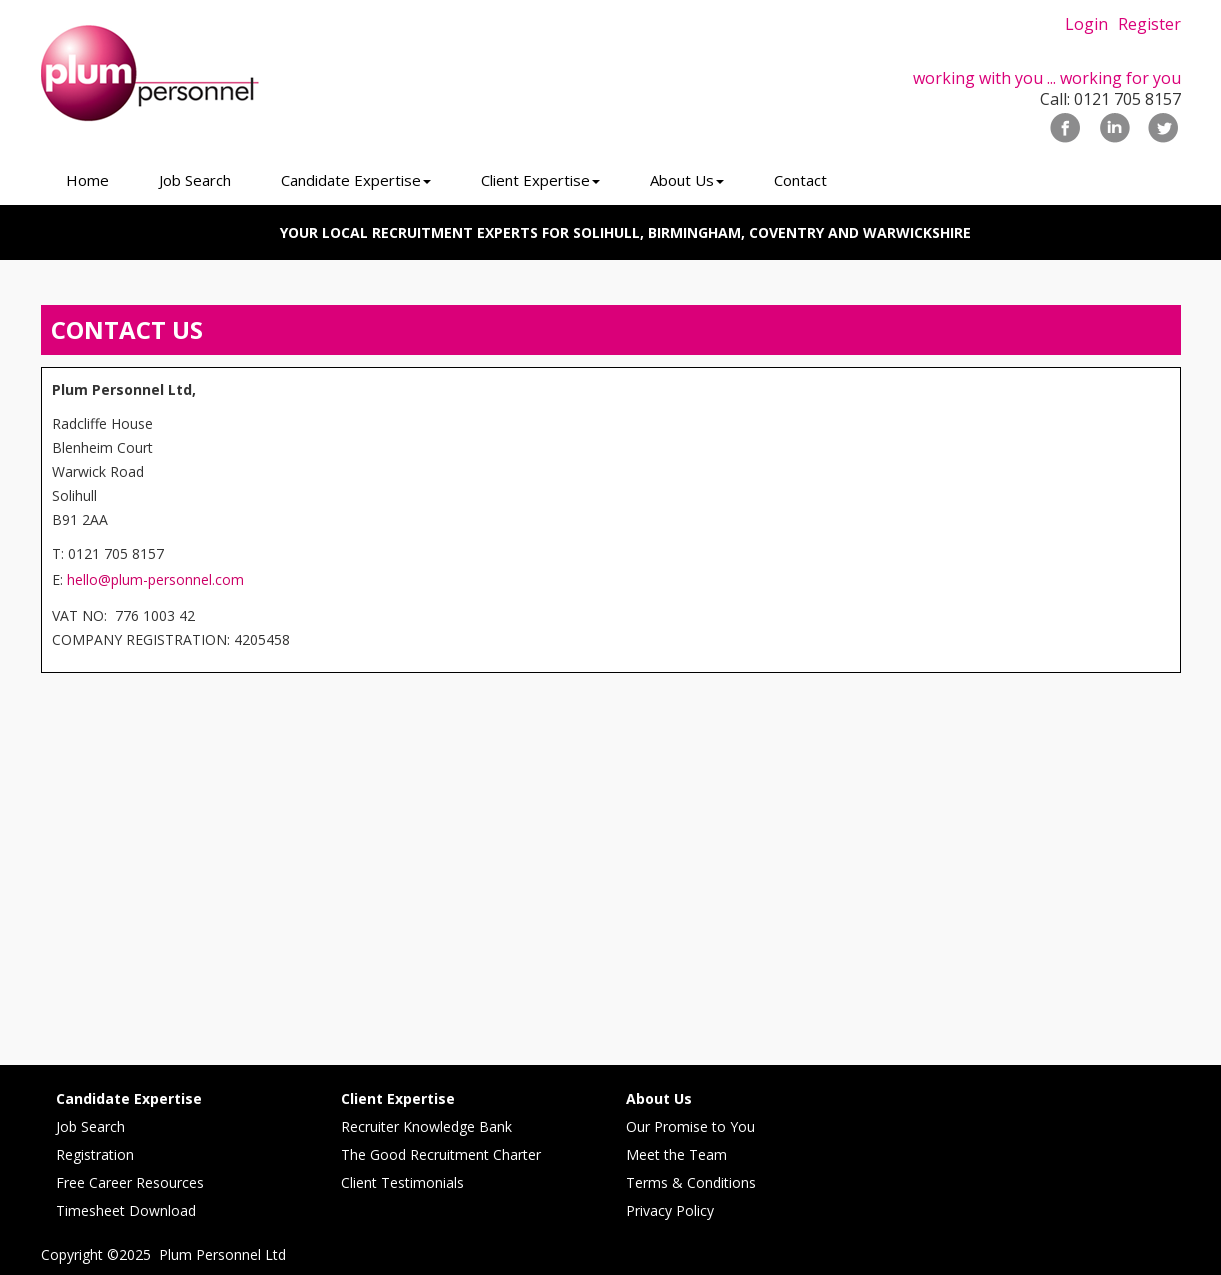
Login (1086, 24)
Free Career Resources (130, 1182)
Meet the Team (676, 1154)
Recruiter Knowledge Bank (426, 1126)
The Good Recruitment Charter (441, 1154)
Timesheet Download (126, 1210)
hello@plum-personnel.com (155, 579)
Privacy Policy (670, 1210)
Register (1149, 24)
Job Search (90, 1126)
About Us (659, 1098)
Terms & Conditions (691, 1182)
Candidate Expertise (129, 1098)
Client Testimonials (402, 1182)
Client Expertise (398, 1098)
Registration (95, 1154)
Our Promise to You (690, 1126)
